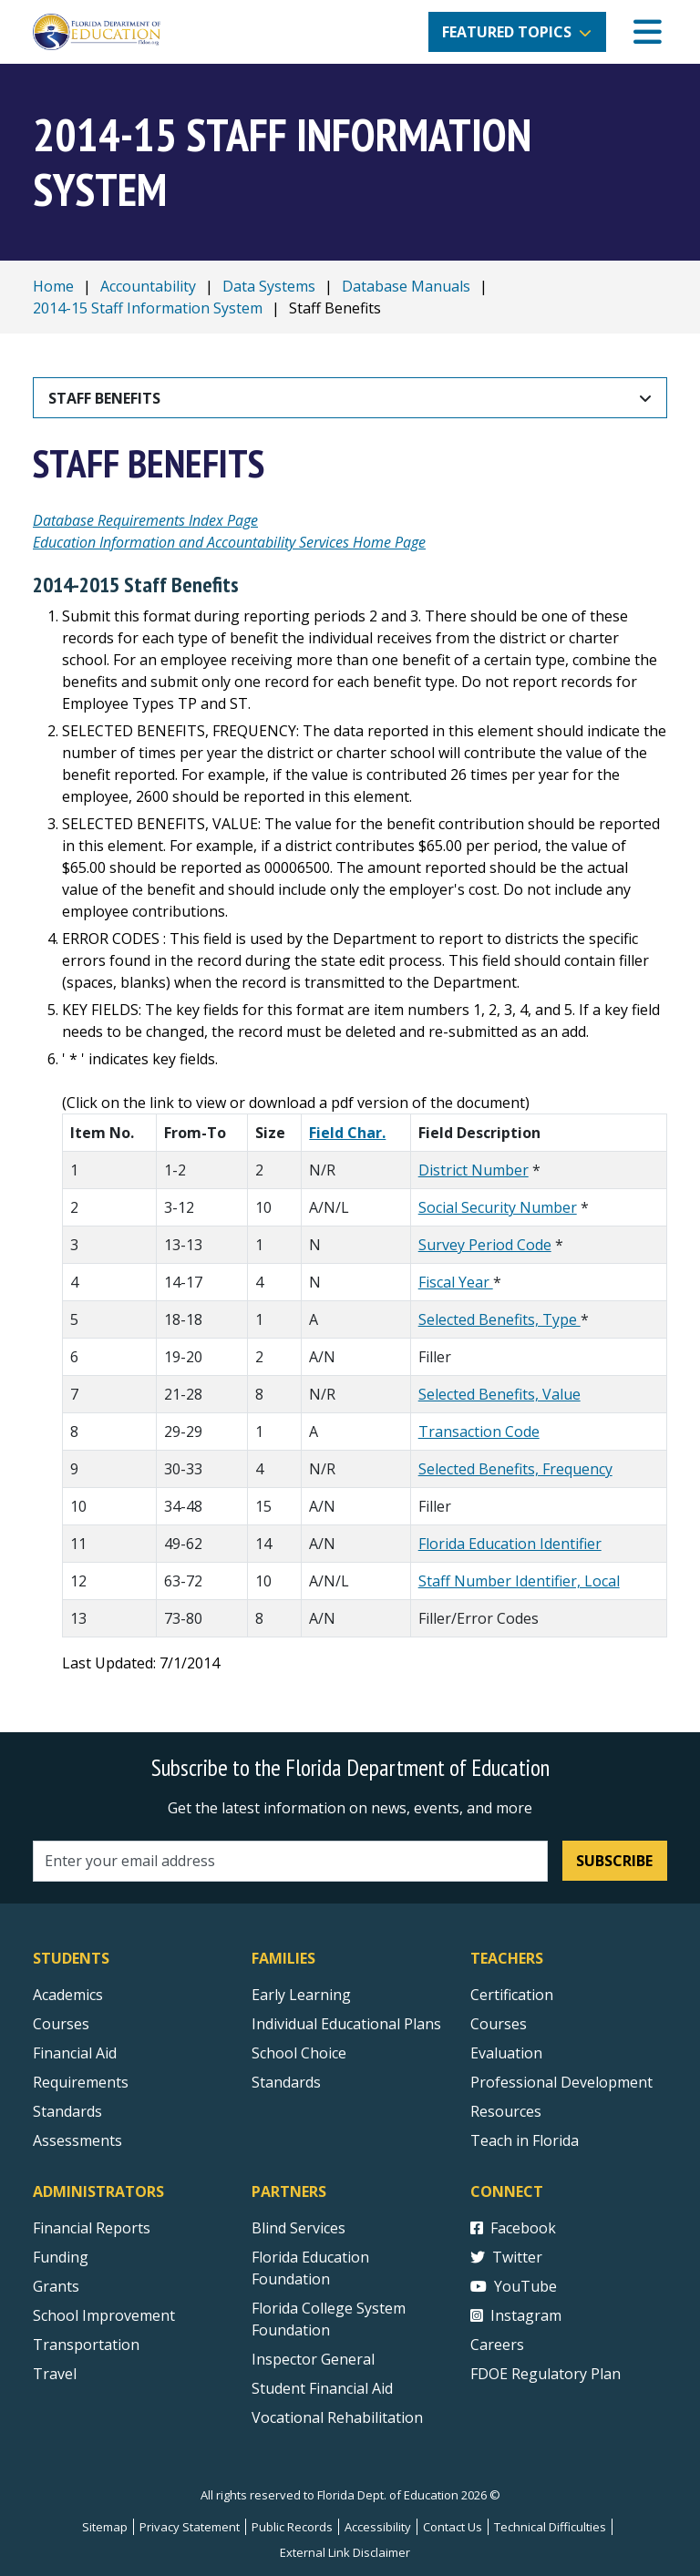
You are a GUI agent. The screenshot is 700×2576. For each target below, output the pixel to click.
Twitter (506, 2257)
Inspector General (313, 2359)
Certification (511, 1995)
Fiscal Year (455, 1282)
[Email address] (290, 1861)
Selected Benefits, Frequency (515, 1469)
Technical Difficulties (550, 2527)
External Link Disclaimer (345, 2552)
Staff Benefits (104, 398)
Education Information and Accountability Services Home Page (229, 542)
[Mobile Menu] (647, 32)
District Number (473, 1170)
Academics (68, 1995)
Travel (55, 2374)
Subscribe (614, 1861)
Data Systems (268, 286)
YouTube (513, 2286)
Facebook (513, 2228)
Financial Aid (75, 2053)
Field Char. (347, 1133)
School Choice (299, 2053)
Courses (61, 2024)
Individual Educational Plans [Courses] (346, 2024)
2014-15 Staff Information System (147, 308)
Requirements (81, 2082)
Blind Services (298, 2228)
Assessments (77, 2140)
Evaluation (506, 2053)
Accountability (148, 286)
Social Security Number (497, 1207)
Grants (56, 2286)
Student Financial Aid (322, 2388)
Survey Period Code (484, 1245)
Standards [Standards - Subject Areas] (67, 2111)
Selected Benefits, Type (499, 1319)
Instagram (515, 2315)
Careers (497, 2345)
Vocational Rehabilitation (337, 2417)
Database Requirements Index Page (145, 520)
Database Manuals (406, 286)
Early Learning (301, 1995)
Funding (60, 2257)
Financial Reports (91, 2228)
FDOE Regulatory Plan (545, 2374)
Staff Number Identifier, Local (519, 1581)
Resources (505, 2111)
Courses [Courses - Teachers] (498, 2024)
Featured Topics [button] (506, 32)
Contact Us (452, 2527)
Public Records (292, 2527)
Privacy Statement (189, 2527)
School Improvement (104, 2315)
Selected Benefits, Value (499, 1394)
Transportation (86, 2345)
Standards (286, 2082)
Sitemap (105, 2527)
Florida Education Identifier (510, 1544)
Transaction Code (479, 1431)
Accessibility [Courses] (378, 2527)
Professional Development (561, 2082)
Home (53, 286)
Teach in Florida (524, 2140)
